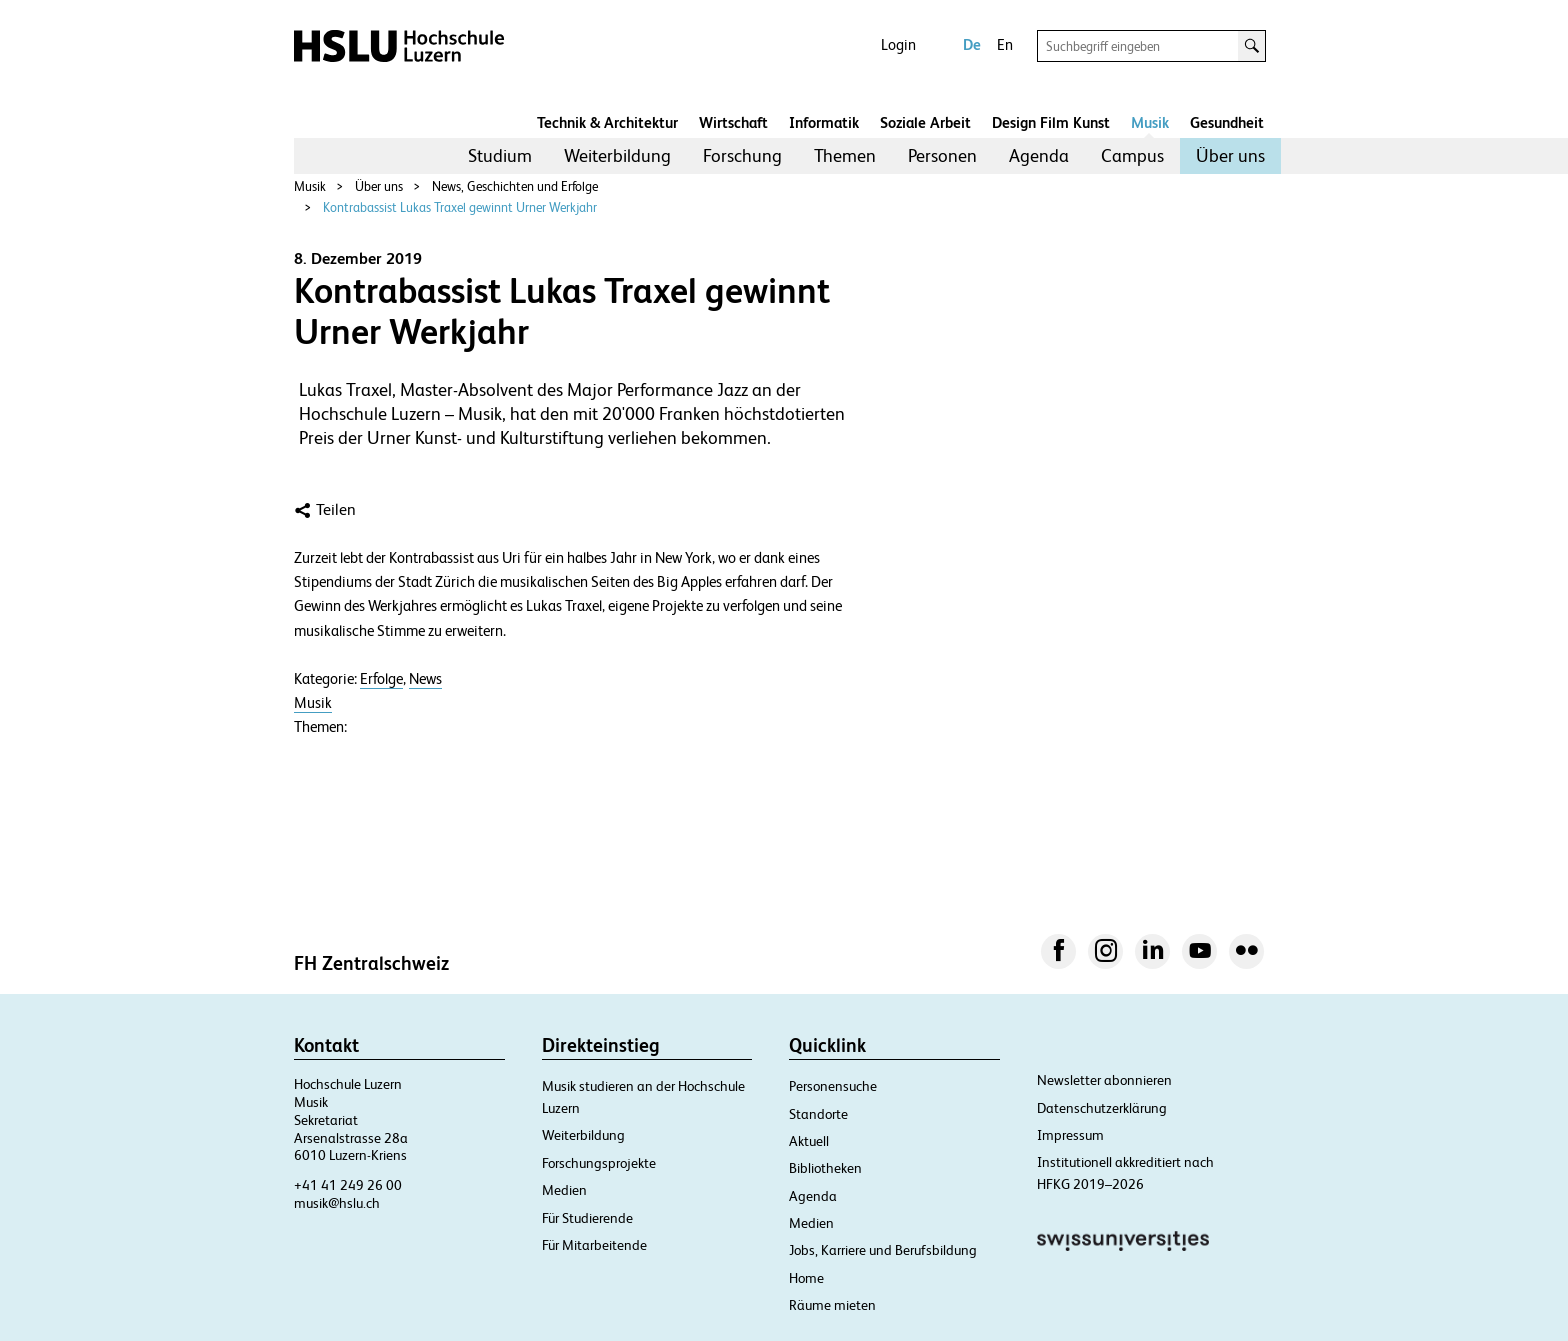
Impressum (1070, 1135)
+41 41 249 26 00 (348, 1185)
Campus (1132, 155)
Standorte (818, 1114)
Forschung (742, 155)
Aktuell (809, 1141)
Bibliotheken (825, 1168)
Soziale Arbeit (925, 122)
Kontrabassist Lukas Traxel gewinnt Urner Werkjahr (460, 207)
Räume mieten (832, 1305)
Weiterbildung (617, 155)
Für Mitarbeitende (594, 1245)
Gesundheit (1227, 122)
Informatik (824, 122)
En (1005, 44)
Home (806, 1278)
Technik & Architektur (607, 122)
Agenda (1039, 155)
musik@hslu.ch (337, 1203)
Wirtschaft (733, 122)
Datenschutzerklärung (1102, 1108)
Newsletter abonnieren (1104, 1080)
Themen (845, 155)
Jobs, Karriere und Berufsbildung (883, 1250)
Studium (500, 155)
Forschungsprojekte (599, 1163)
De (972, 44)
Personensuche (833, 1086)
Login (898, 44)
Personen (942, 155)
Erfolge (381, 679)
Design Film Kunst (1051, 122)
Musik (1150, 122)
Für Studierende (587, 1218)
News (425, 679)
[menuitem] (500, 156)
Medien (564, 1190)
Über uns (1230, 155)
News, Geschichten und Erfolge (515, 186)
